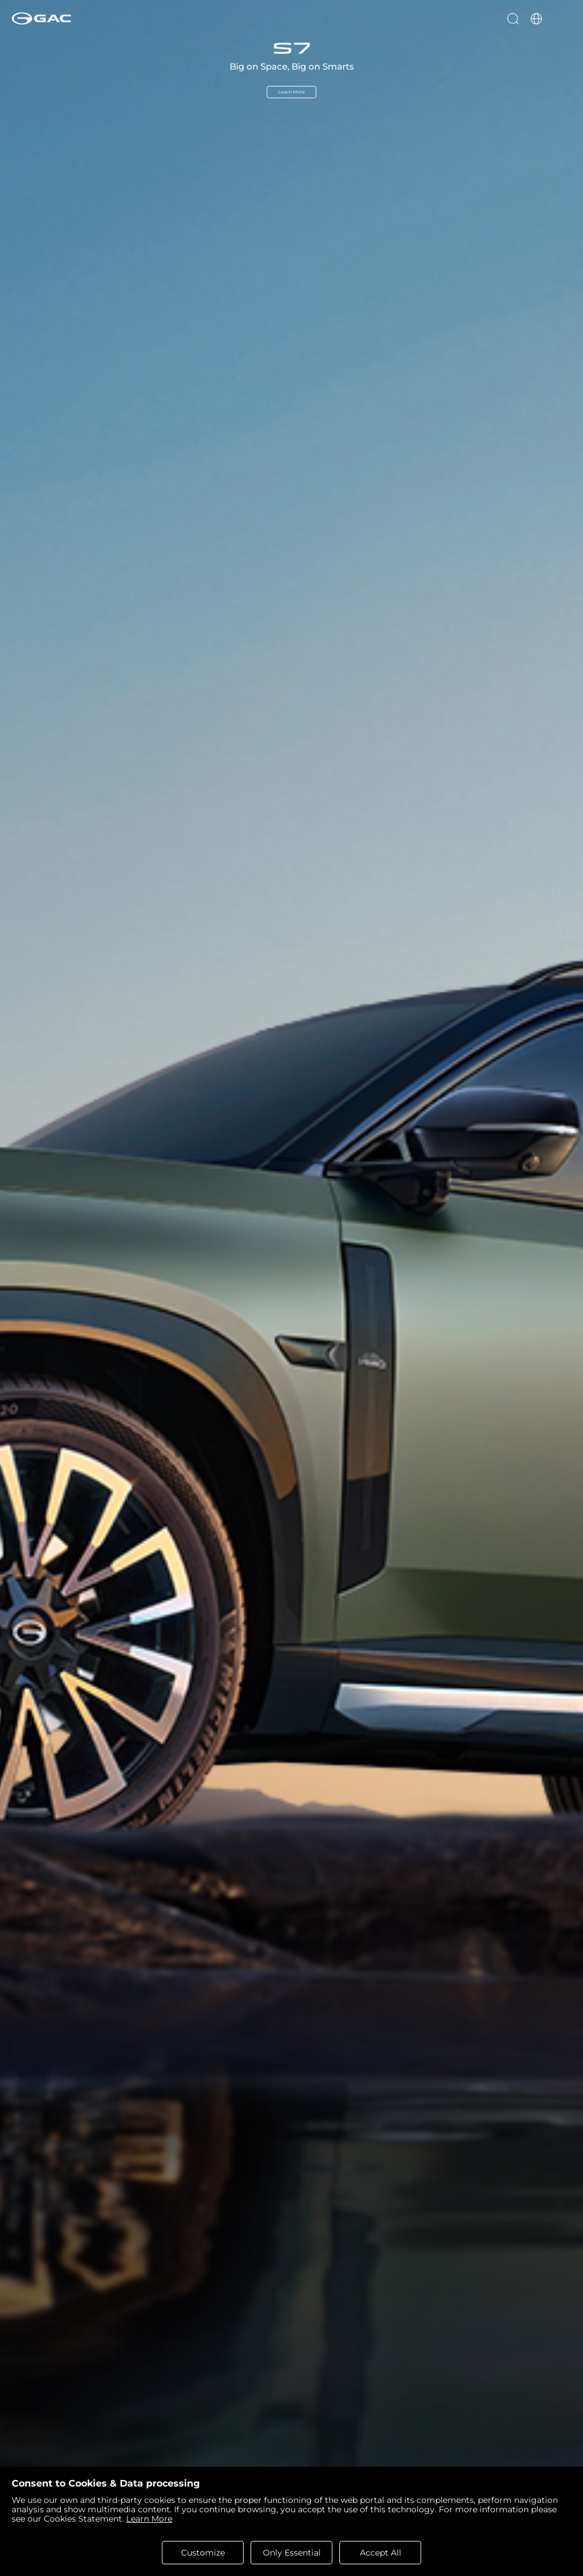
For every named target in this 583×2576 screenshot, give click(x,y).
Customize (203, 2552)
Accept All (380, 2552)
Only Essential (292, 2552)
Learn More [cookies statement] (149, 2518)
